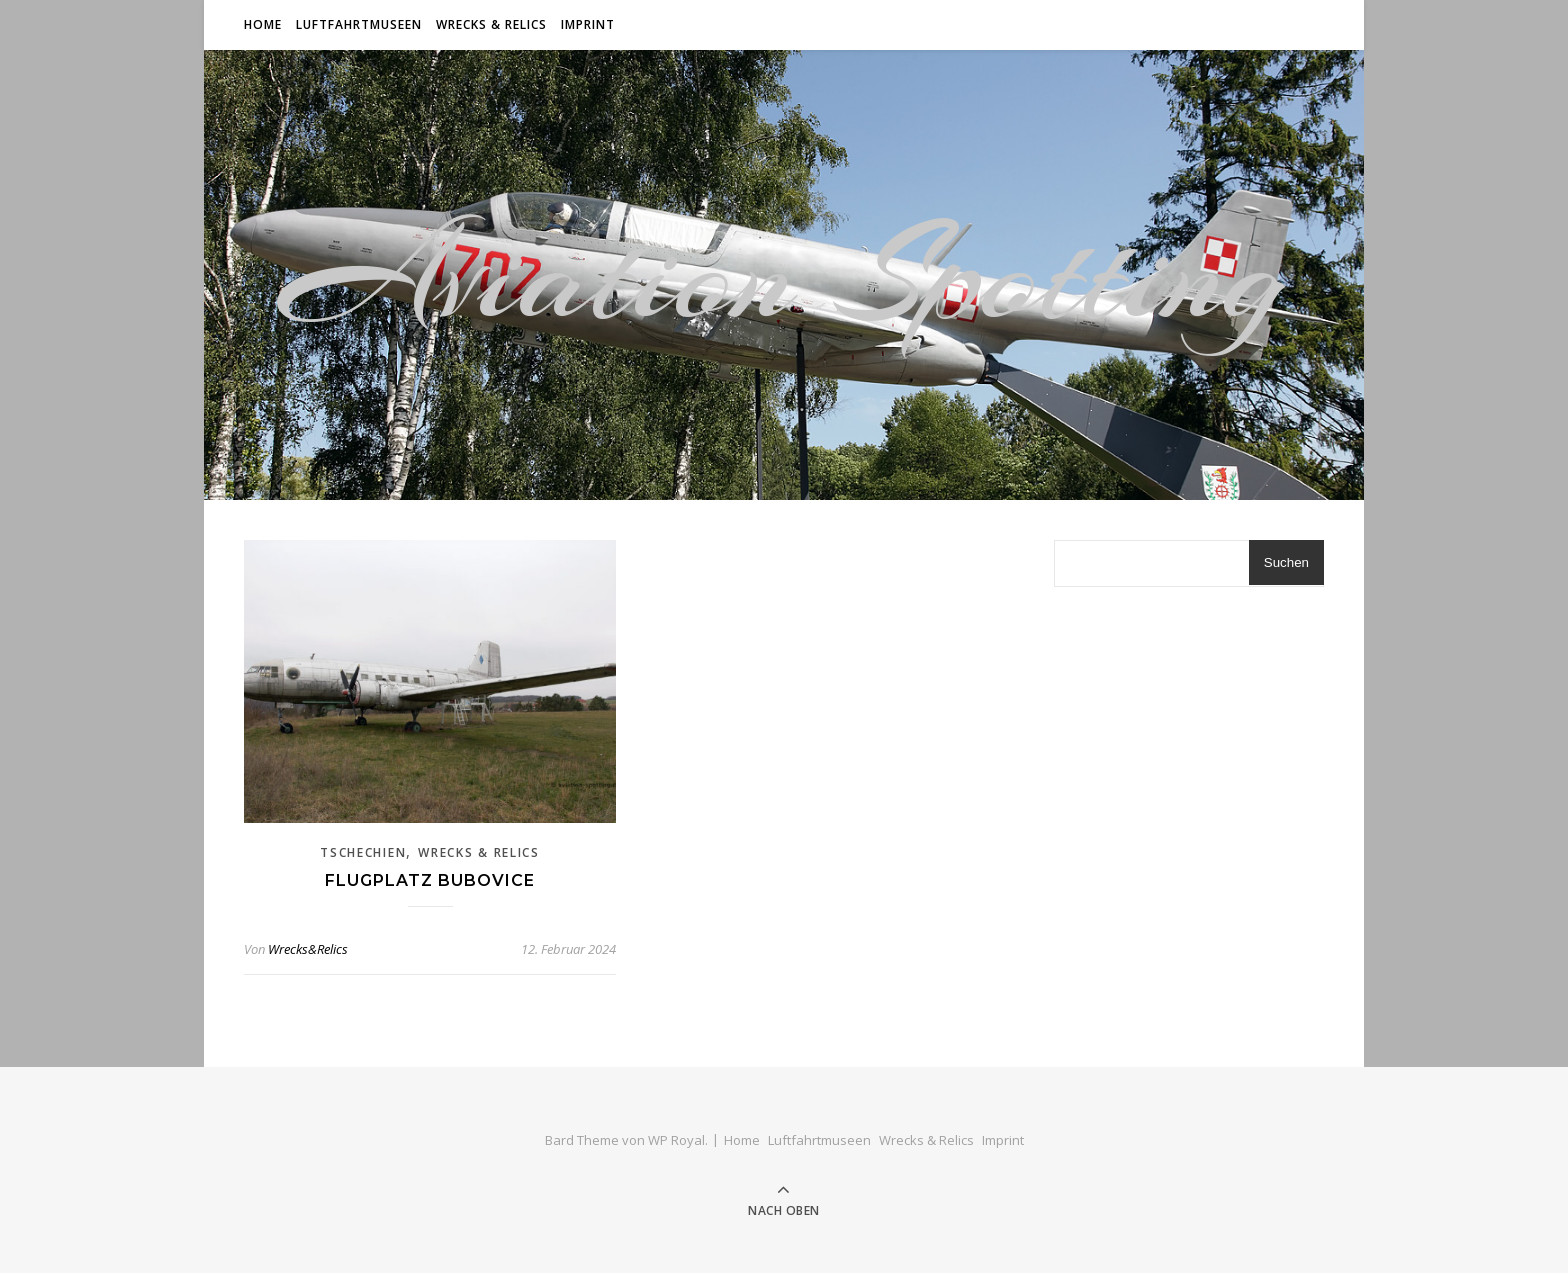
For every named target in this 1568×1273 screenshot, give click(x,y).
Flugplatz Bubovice (430, 880)
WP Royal (676, 1140)
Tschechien (363, 852)
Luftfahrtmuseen (359, 24)
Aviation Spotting (784, 275)
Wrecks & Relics (491, 24)
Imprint (588, 24)
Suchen (1286, 562)
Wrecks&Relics (308, 949)
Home (263, 24)
